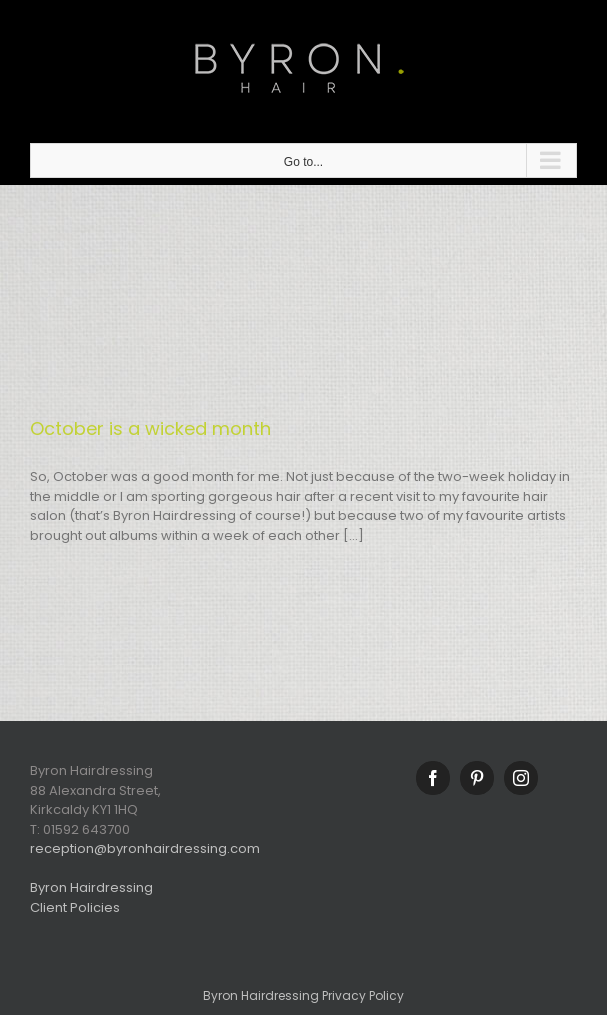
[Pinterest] (477, 778)
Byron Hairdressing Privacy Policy (303, 995)
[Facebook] (433, 778)
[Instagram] (521, 778)
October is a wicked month (150, 428)
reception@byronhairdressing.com (145, 848)
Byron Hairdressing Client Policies (91, 897)
